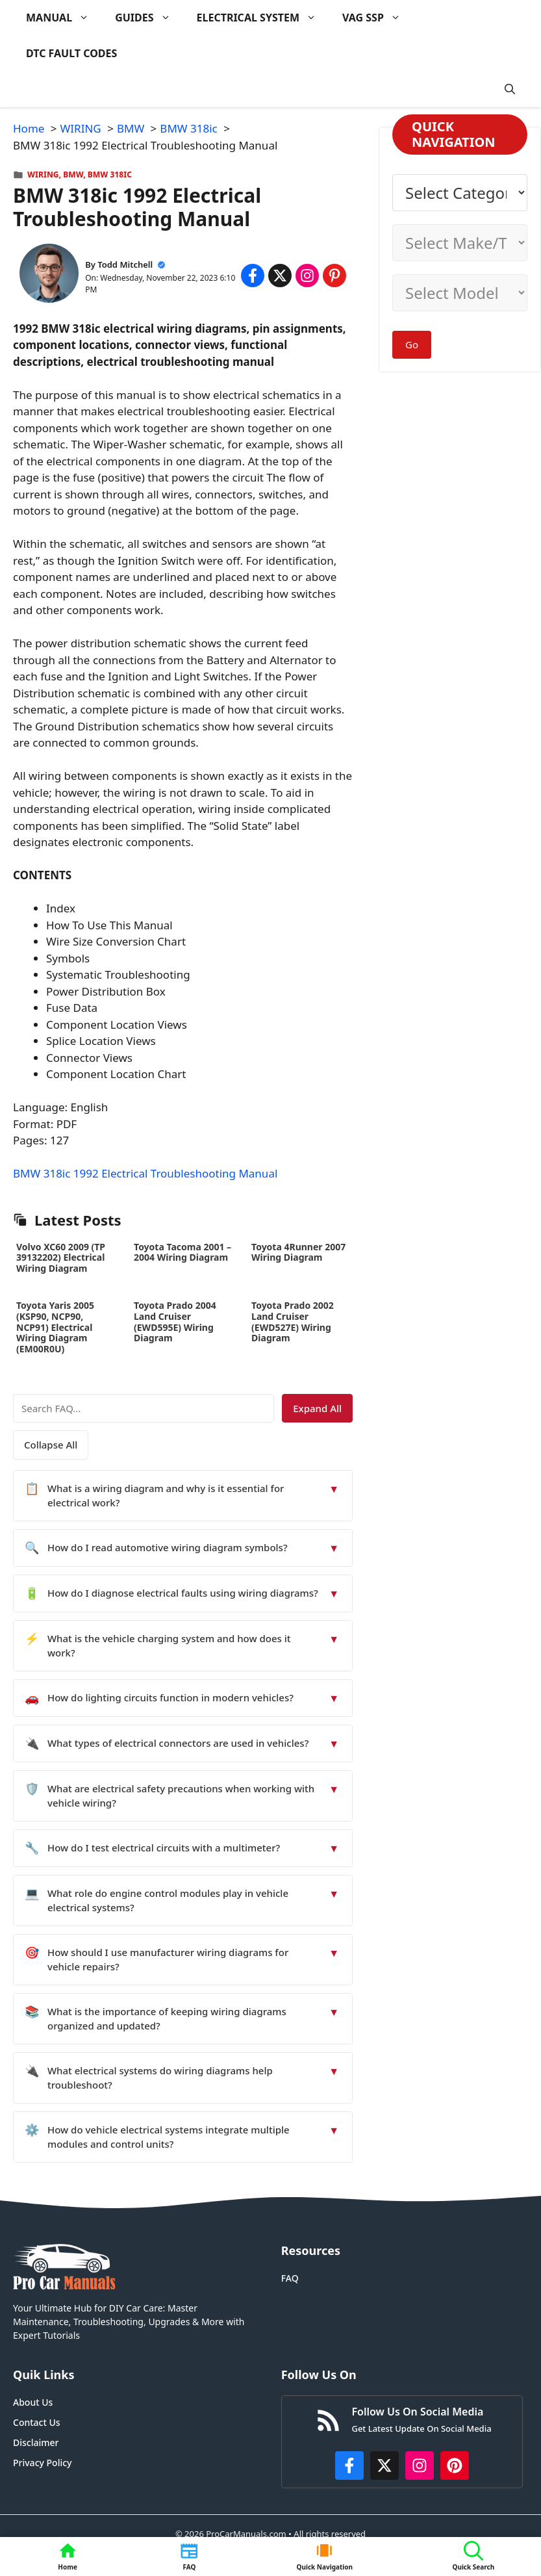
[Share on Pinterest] (334, 275)
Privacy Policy (42, 2462)
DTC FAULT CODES (71, 53)
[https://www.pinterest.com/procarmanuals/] (454, 2465)
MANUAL (64, 18)
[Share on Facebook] (252, 275)
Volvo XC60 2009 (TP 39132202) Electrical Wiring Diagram (60, 1258)
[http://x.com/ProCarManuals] (384, 2465)
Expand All (317, 1408)
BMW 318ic (110, 174)
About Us (33, 2402)
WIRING (43, 174)
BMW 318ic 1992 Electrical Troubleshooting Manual (145, 1173)
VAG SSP (378, 18)
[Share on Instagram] (307, 275)
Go (411, 344)
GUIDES (149, 18)
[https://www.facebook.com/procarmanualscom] (349, 2465)
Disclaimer (35, 2442)
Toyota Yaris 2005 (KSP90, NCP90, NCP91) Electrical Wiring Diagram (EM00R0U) (55, 1327)
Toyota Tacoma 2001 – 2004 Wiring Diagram (182, 1252)
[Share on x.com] (280, 275)
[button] (510, 89)
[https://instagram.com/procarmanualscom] (419, 2465)
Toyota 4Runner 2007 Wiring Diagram (298, 1252)
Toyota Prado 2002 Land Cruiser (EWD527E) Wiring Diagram (292, 1321)
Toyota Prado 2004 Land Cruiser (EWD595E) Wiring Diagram (175, 1321)
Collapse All (50, 1444)
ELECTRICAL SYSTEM (263, 18)
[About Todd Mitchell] (49, 275)
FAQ (290, 2278)
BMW (73, 174)
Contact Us (36, 2422)
